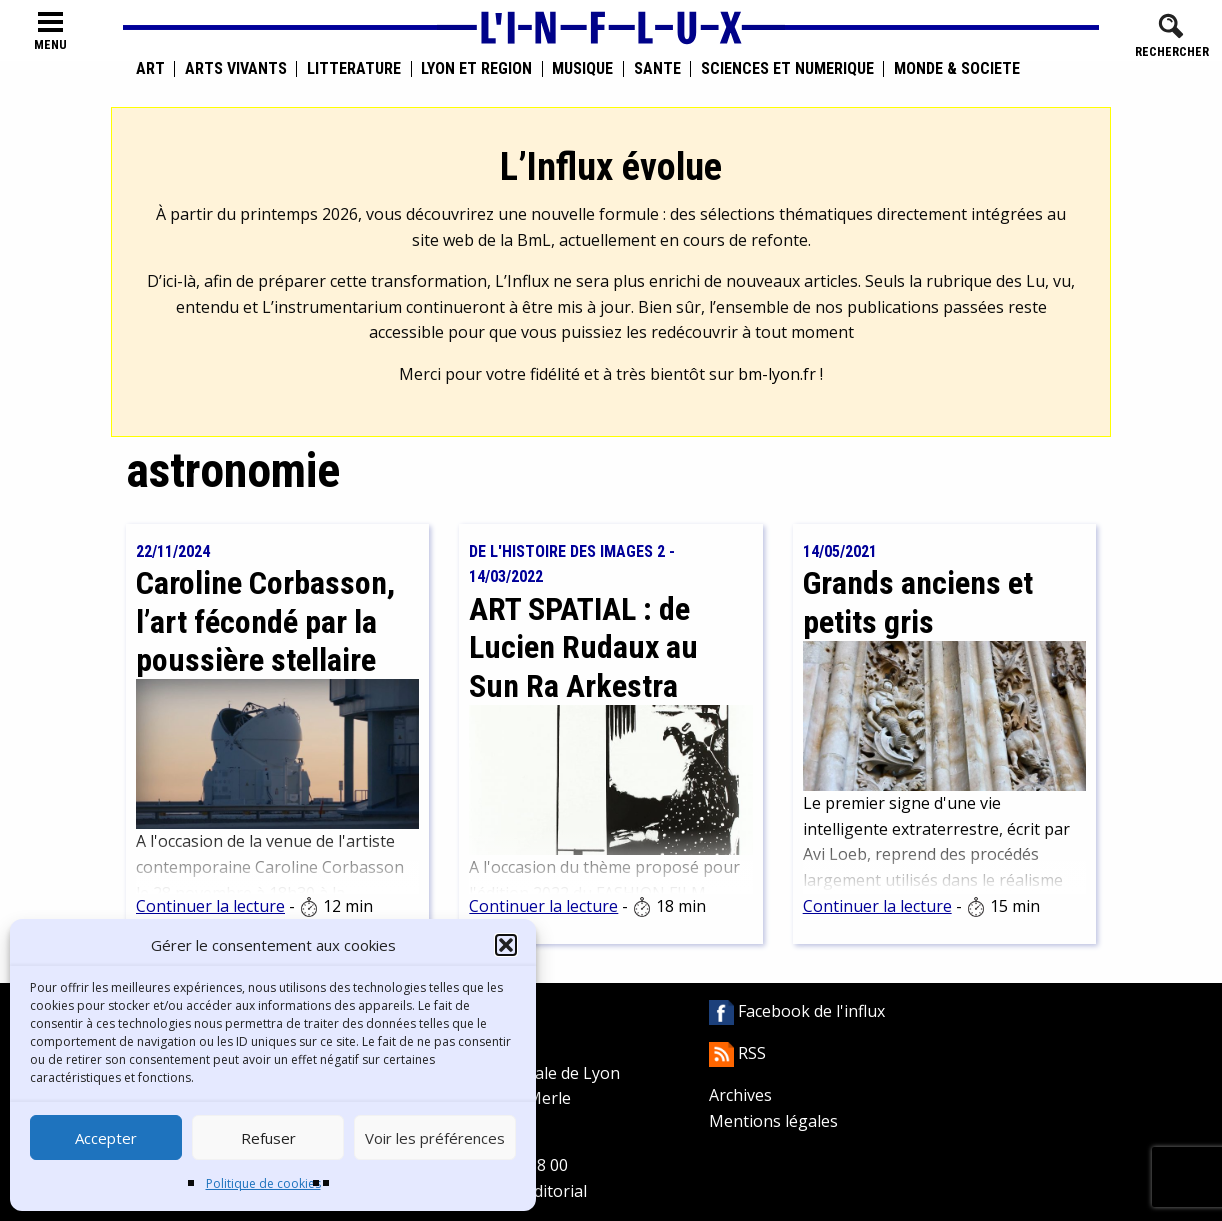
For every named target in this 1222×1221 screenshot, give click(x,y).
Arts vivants (236, 69)
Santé (657, 69)
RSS (737, 1053)
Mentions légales (773, 1121)
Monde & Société (957, 69)
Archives (740, 1095)
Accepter (106, 1138)
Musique (582, 69)
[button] (506, 945)
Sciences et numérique (787, 69)
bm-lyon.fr (777, 374)
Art (150, 69)
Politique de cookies (263, 1183)
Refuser (268, 1138)
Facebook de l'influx (797, 1011)
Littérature (354, 69)
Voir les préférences (435, 1138)
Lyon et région (476, 69)
